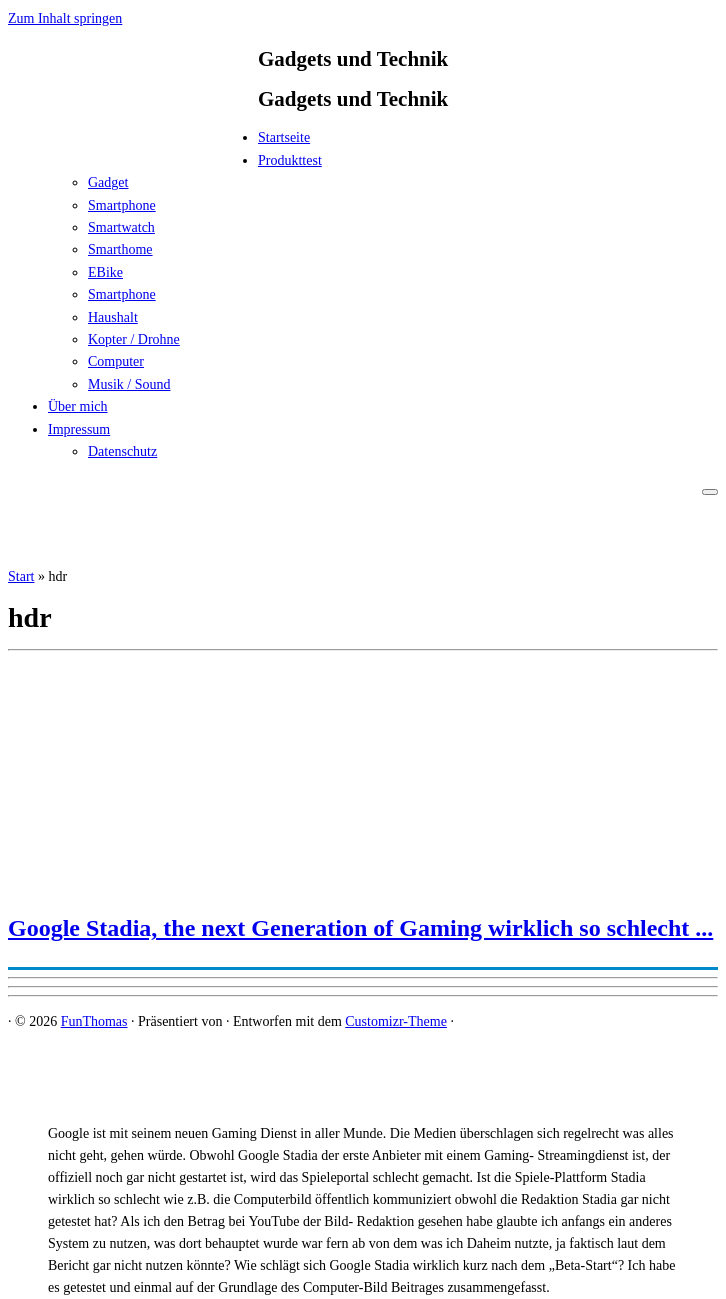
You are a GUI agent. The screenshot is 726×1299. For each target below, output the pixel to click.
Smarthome (120, 249)
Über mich (77, 406)
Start (21, 576)
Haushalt (113, 317)
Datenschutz (122, 451)
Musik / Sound (129, 384)
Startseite (284, 137)
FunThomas (94, 1021)
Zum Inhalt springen (65, 18)
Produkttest (290, 160)
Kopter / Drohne (134, 339)
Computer (116, 361)
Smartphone (122, 205)
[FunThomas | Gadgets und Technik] (133, 143)
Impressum (79, 429)
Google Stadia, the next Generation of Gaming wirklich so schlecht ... (360, 928)
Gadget (108, 182)
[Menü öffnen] (710, 492)
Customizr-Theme (396, 1021)
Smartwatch (121, 227)
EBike (105, 272)
